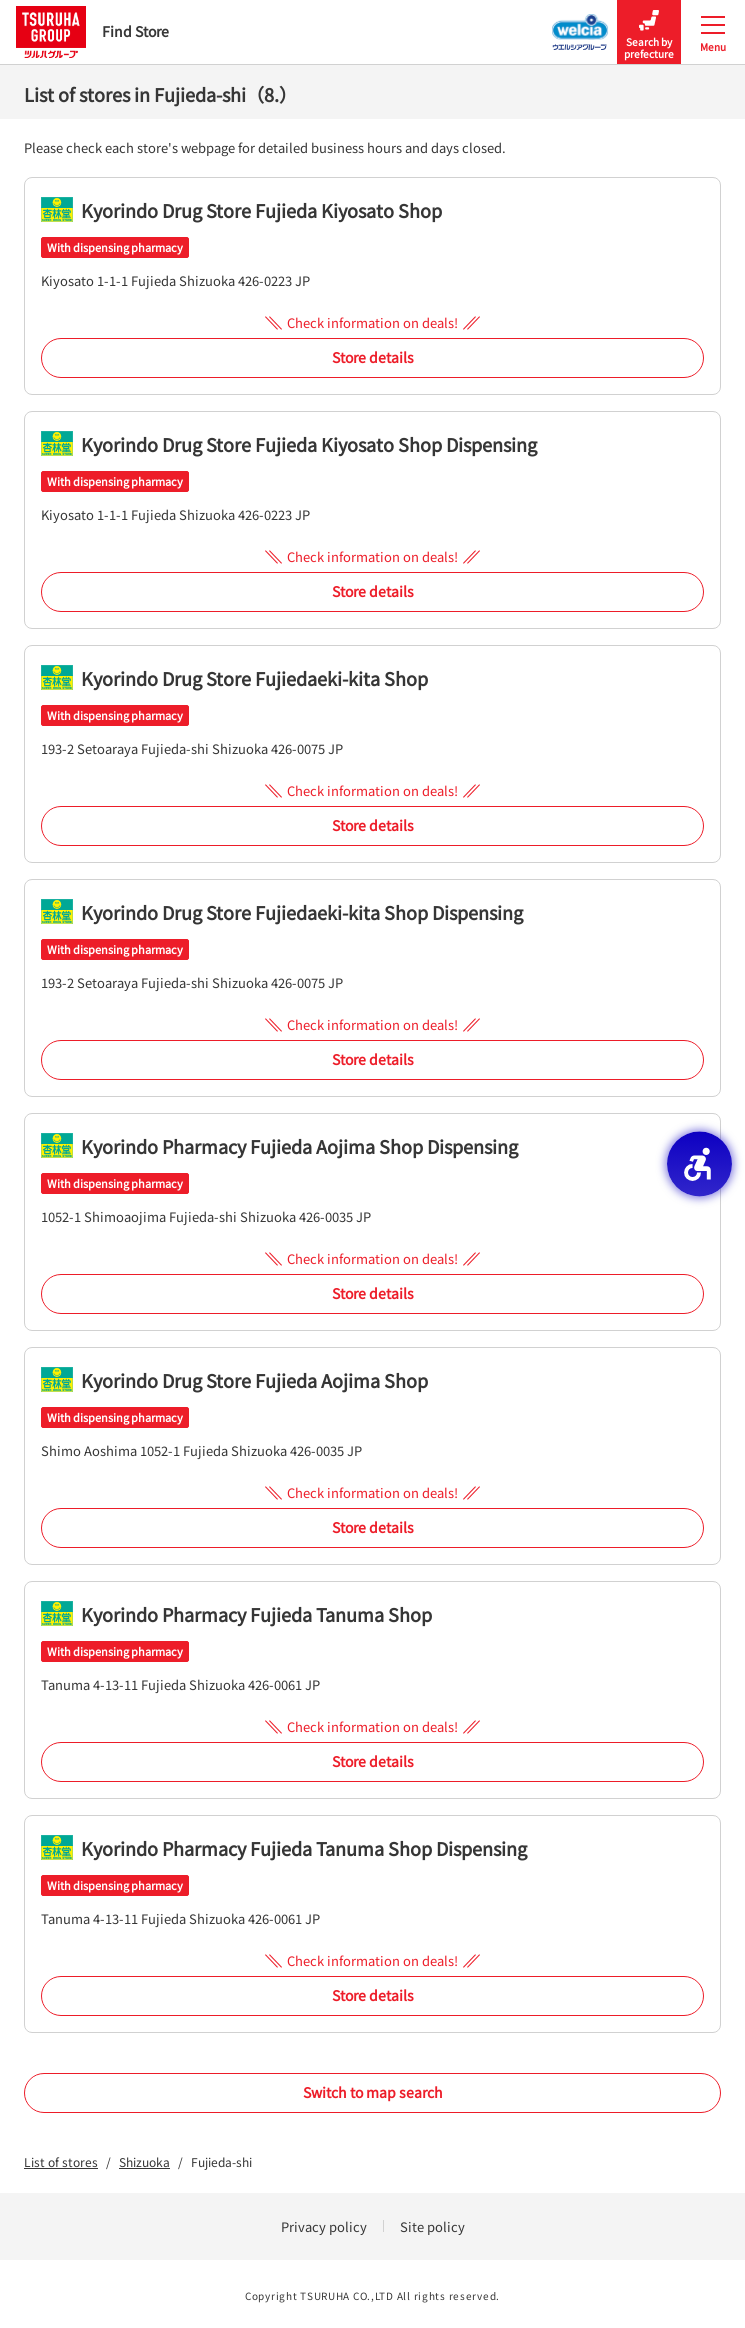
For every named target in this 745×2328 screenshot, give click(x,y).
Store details (373, 357)
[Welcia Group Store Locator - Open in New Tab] (580, 26)
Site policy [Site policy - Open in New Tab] (432, 2226)
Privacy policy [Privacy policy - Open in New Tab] (324, 2226)
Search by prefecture (649, 32)
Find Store (92, 31)
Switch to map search (373, 2092)
